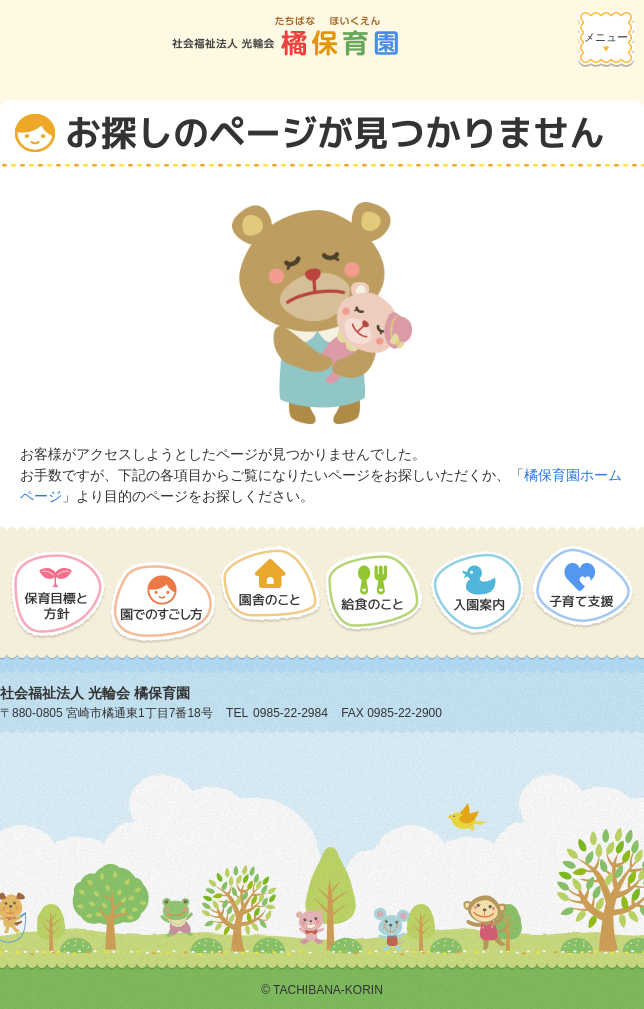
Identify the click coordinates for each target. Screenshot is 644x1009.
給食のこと (374, 591)
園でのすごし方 (163, 595)
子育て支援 (582, 591)
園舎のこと (270, 595)
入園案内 (477, 591)
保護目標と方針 (58, 595)
